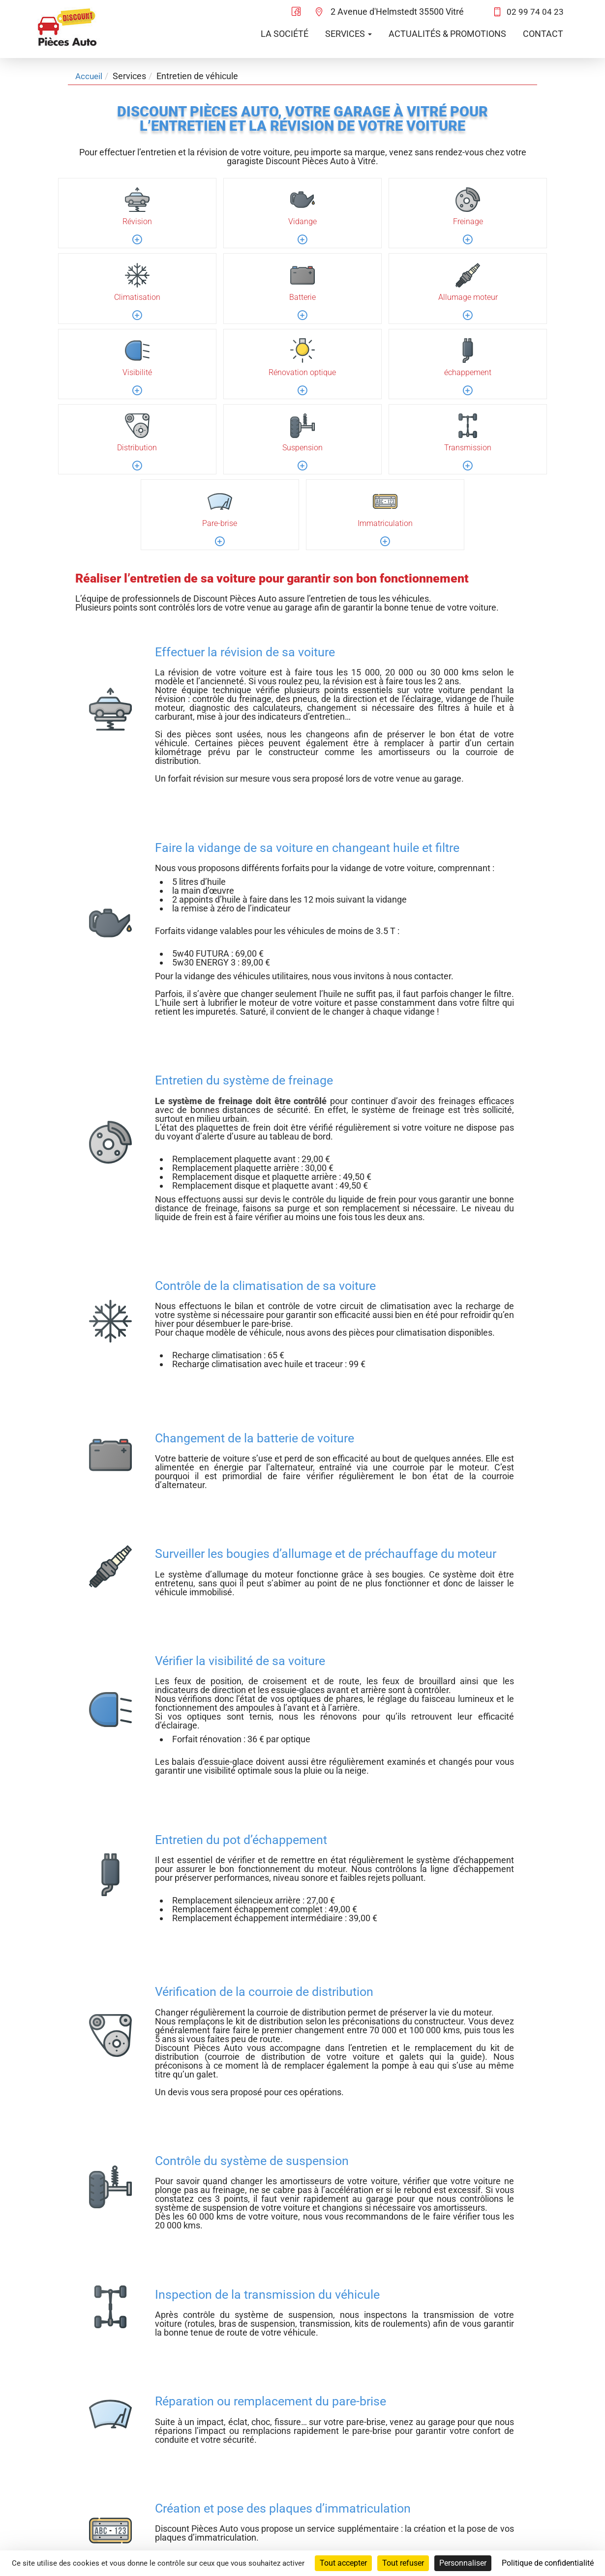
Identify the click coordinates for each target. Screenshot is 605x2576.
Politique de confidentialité (521, 2476)
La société (284, 34)
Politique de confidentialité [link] (548, 2563)
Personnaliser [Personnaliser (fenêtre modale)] (462, 2563)
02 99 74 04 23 (535, 11)
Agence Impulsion (538, 2540)
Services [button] (348, 34)
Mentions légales (539, 2489)
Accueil (89, 76)
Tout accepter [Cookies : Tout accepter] (343, 2563)
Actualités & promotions (447, 34)
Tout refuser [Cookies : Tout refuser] (403, 2563)
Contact (543, 34)
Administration (544, 2501)
